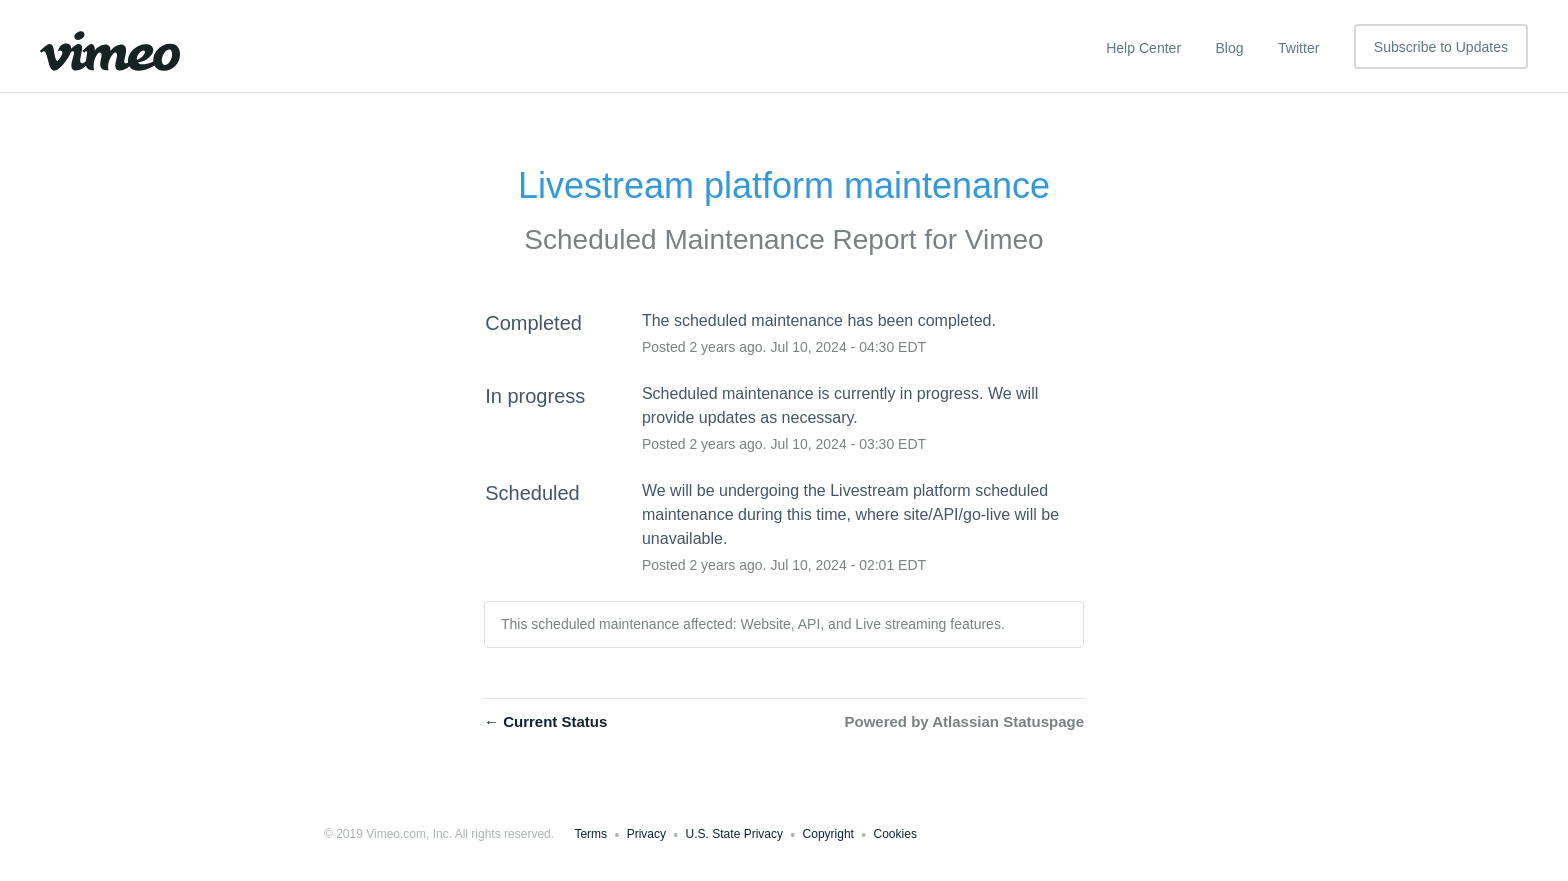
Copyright (828, 834)
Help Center (1143, 48)
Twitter (1298, 48)
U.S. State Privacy (734, 834)
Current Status (545, 721)
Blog (1230, 48)
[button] (1441, 46)
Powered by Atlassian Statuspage (964, 721)
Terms (590, 834)
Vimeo (1004, 239)
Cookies (895, 834)
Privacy (646, 834)
